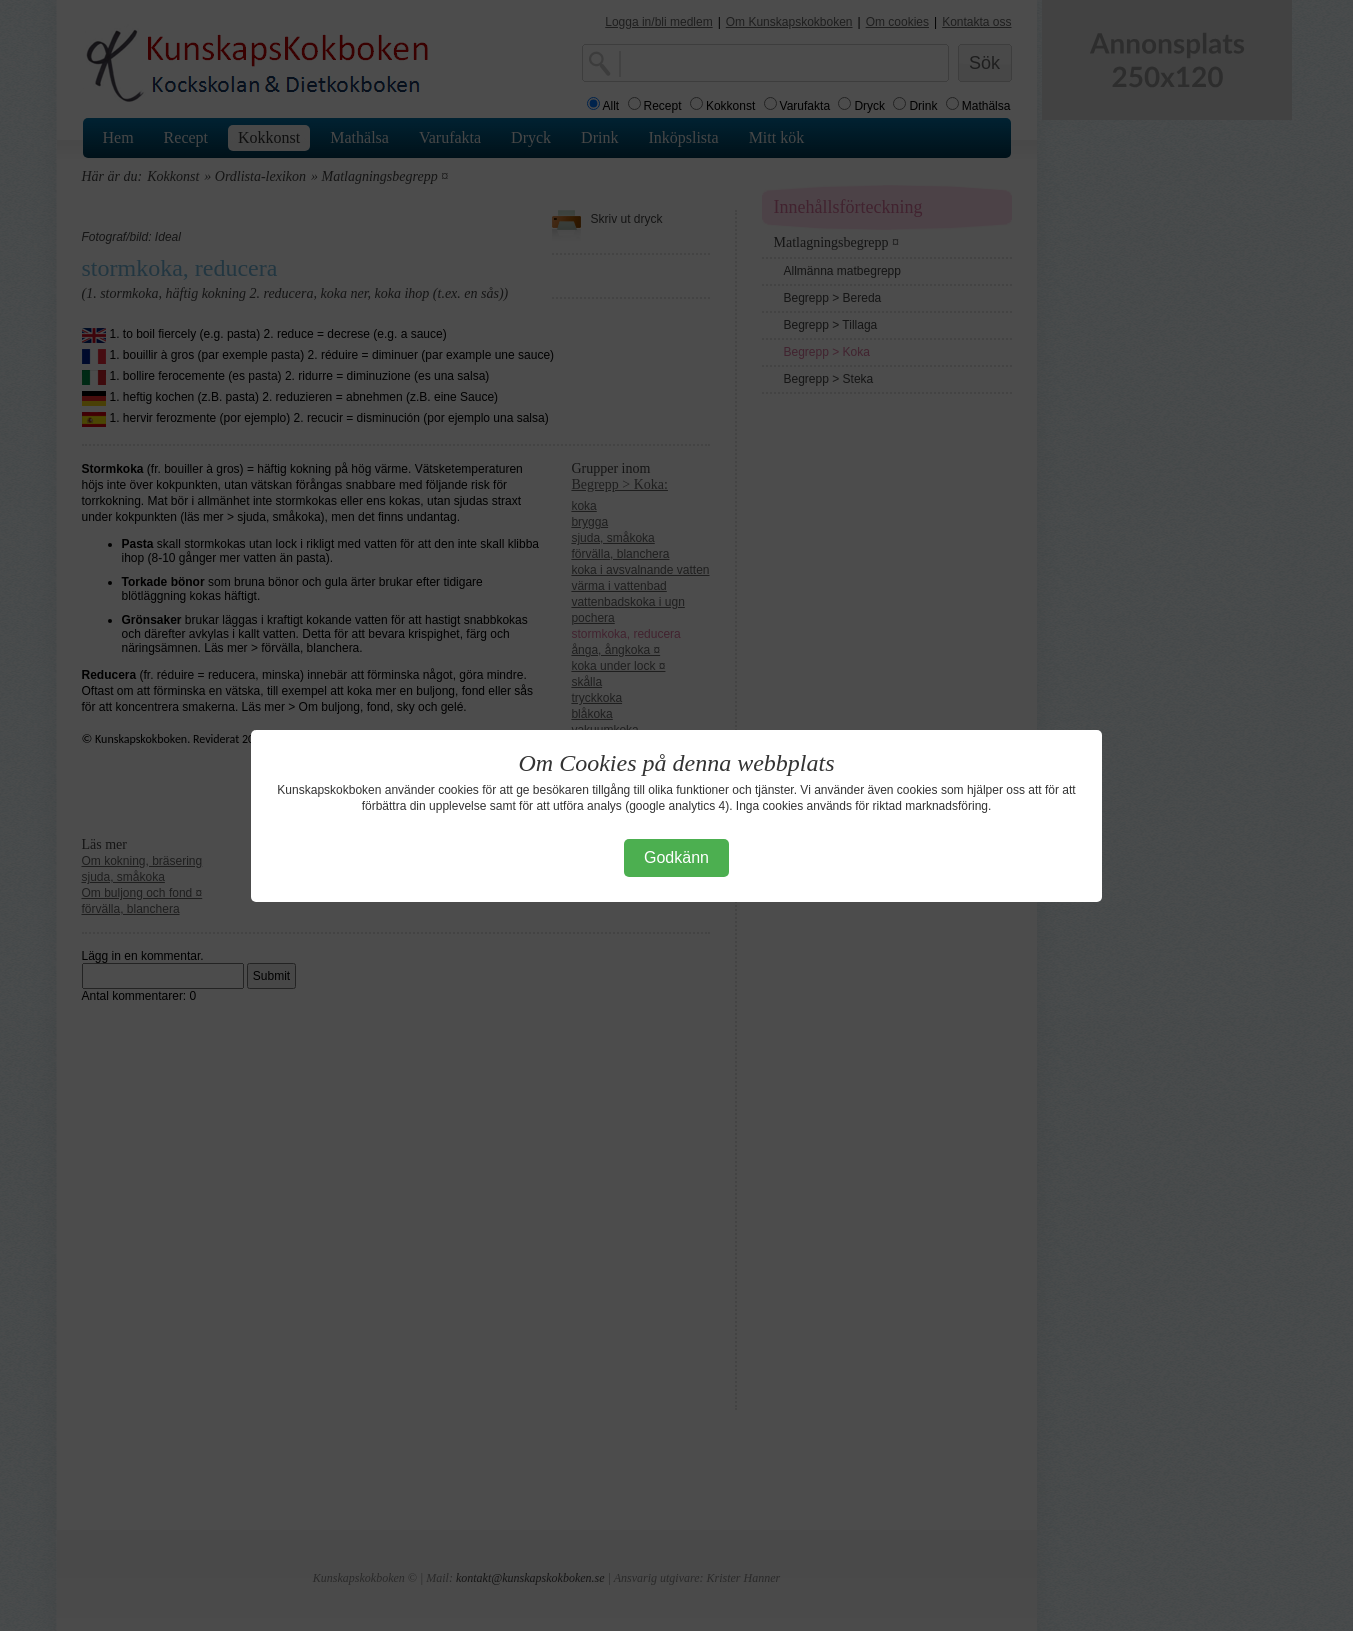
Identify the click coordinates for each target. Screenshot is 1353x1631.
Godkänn (676, 857)
